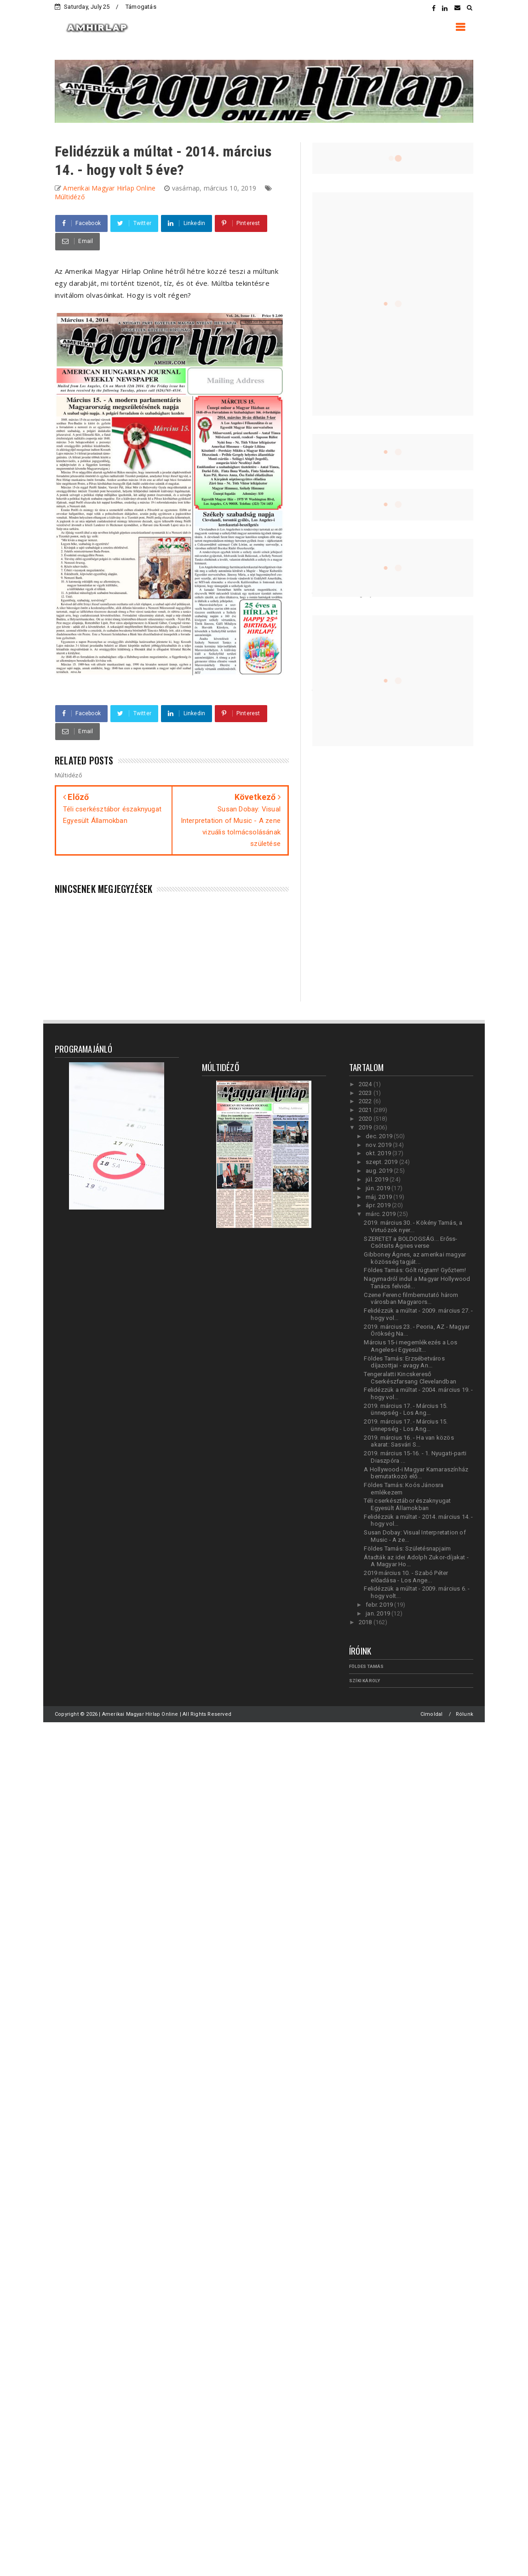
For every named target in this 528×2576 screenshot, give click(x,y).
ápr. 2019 (379, 1205)
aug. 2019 (380, 1170)
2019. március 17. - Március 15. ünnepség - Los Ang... (406, 1409)
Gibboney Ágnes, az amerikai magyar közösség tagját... (415, 1258)
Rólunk (464, 1714)
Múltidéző (70, 196)
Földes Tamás (366, 1666)
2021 (366, 1109)
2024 (366, 1084)
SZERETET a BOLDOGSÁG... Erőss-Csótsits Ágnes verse (410, 1242)
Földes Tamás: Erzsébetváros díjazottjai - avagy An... (404, 1362)
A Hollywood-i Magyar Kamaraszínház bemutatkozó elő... (416, 1473)
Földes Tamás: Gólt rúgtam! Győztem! (415, 1270)
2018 (366, 1622)
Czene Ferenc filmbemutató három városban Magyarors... (411, 1298)
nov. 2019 (379, 1144)
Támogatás (141, 6)
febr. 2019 (380, 1604)
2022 (366, 1101)
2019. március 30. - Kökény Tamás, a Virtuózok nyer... (413, 1226)
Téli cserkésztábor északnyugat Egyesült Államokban (407, 1504)
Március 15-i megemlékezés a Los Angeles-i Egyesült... (410, 1346)
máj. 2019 (379, 1196)
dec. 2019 (380, 1136)
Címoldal (431, 1714)
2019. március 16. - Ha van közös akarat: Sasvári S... (408, 1441)
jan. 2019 (378, 1613)
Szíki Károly (364, 1680)
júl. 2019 (378, 1179)
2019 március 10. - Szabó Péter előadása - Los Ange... (406, 1576)
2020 (366, 1118)
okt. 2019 (379, 1153)
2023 (366, 1092)
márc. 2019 (381, 1213)
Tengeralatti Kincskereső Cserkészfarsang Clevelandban (410, 1378)
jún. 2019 (378, 1188)
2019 (366, 1127)
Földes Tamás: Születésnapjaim (407, 1548)
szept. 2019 (382, 1161)
